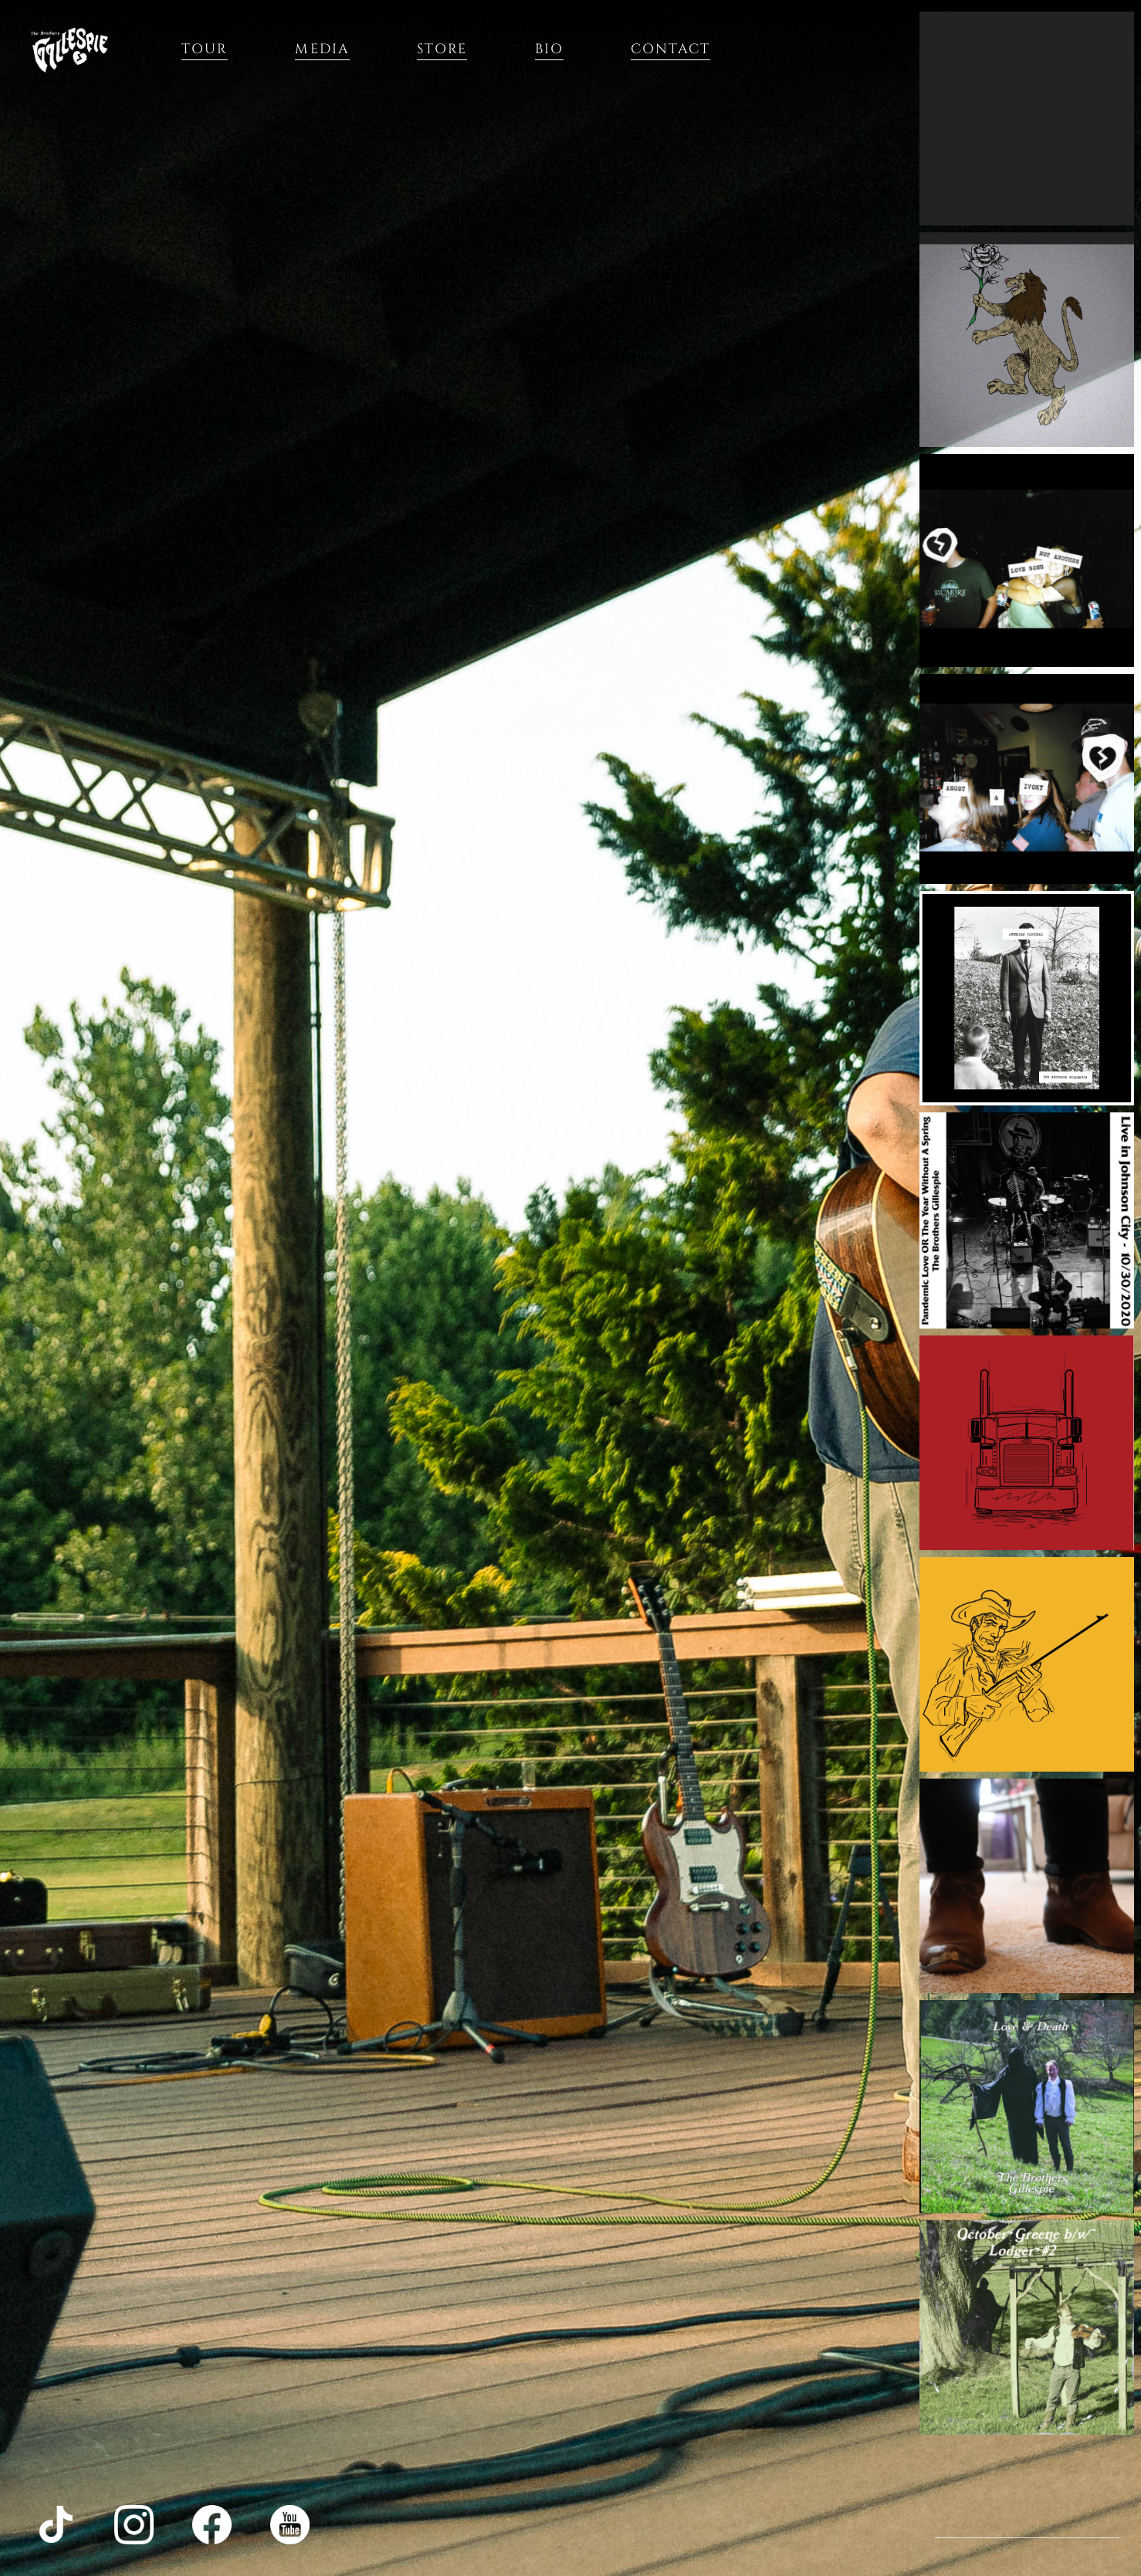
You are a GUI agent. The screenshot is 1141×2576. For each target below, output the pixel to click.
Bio (549, 49)
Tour (204, 49)
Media (322, 49)
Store (442, 49)
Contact (671, 49)
